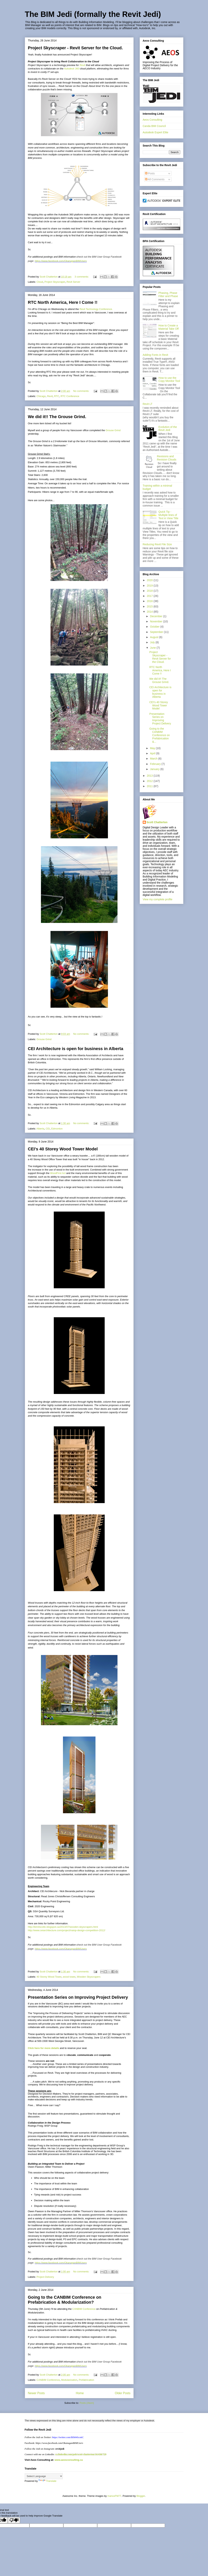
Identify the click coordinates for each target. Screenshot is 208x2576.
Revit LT (148, 403)
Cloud (40, 281)
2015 (150, 606)
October (155, 626)
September (157, 631)
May (153, 748)
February (156, 763)
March (154, 758)
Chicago (41, 396)
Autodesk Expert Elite (155, 132)
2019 (150, 585)
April (153, 753)
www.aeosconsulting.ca (68, 2459)
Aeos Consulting (152, 119)
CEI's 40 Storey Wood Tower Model (63, 1149)
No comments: (81, 391)
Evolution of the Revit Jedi (167, 428)
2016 (150, 601)
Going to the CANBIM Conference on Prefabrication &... (159, 735)
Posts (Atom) (87, 2402)
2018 (150, 590)
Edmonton (57, 1128)
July (153, 642)
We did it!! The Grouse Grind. (57, 416)
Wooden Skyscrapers (88, 1976)
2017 (150, 595)
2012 (150, 781)
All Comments (155, 179)
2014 (150, 611)
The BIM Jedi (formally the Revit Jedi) (93, 14)
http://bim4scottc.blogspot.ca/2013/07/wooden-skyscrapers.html (63, 1926)
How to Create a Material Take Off (168, 327)
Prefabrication (86, 2379)
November (156, 621)
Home (80, 2393)
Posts (150, 173)
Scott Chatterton (157, 822)
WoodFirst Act (58, 1173)
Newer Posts (36, 2393)
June (153, 647)
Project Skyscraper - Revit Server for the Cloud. (75, 47)
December (156, 616)
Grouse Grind (113, 430)
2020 (150, 580)
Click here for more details (43, 2048)
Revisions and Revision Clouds (166, 458)
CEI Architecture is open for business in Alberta (75, 1048)
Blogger (140, 2495)
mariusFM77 (114, 2495)
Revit (82, 65)
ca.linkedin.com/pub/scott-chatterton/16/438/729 (80, 2454)
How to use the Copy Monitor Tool (169, 379)
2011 (150, 786)
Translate (47, 2481)
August (154, 637)
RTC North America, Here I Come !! (62, 302)
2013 (150, 775)
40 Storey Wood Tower (49, 1976)
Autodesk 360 (71, 68)
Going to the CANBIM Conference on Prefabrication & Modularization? (64, 2300)
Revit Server (73, 281)
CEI (48, 1128)
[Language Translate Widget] (44, 2476)
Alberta (40, 1128)
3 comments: (82, 276)
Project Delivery (45, 2276)
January (155, 769)
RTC (56, 396)
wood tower (69, 1976)
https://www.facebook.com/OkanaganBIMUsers (61, 260)
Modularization (69, 2379)
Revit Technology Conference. (96, 309)
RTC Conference (70, 396)
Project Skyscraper (54, 281)
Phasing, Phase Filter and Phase (168, 294)
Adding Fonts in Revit (155, 354)
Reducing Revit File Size (157, 544)
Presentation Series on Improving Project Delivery (78, 1997)
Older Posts (122, 2393)
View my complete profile (157, 899)
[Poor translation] (14, 2520)
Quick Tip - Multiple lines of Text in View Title (168, 515)
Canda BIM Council (154, 126)
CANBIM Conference (83, 2308)
